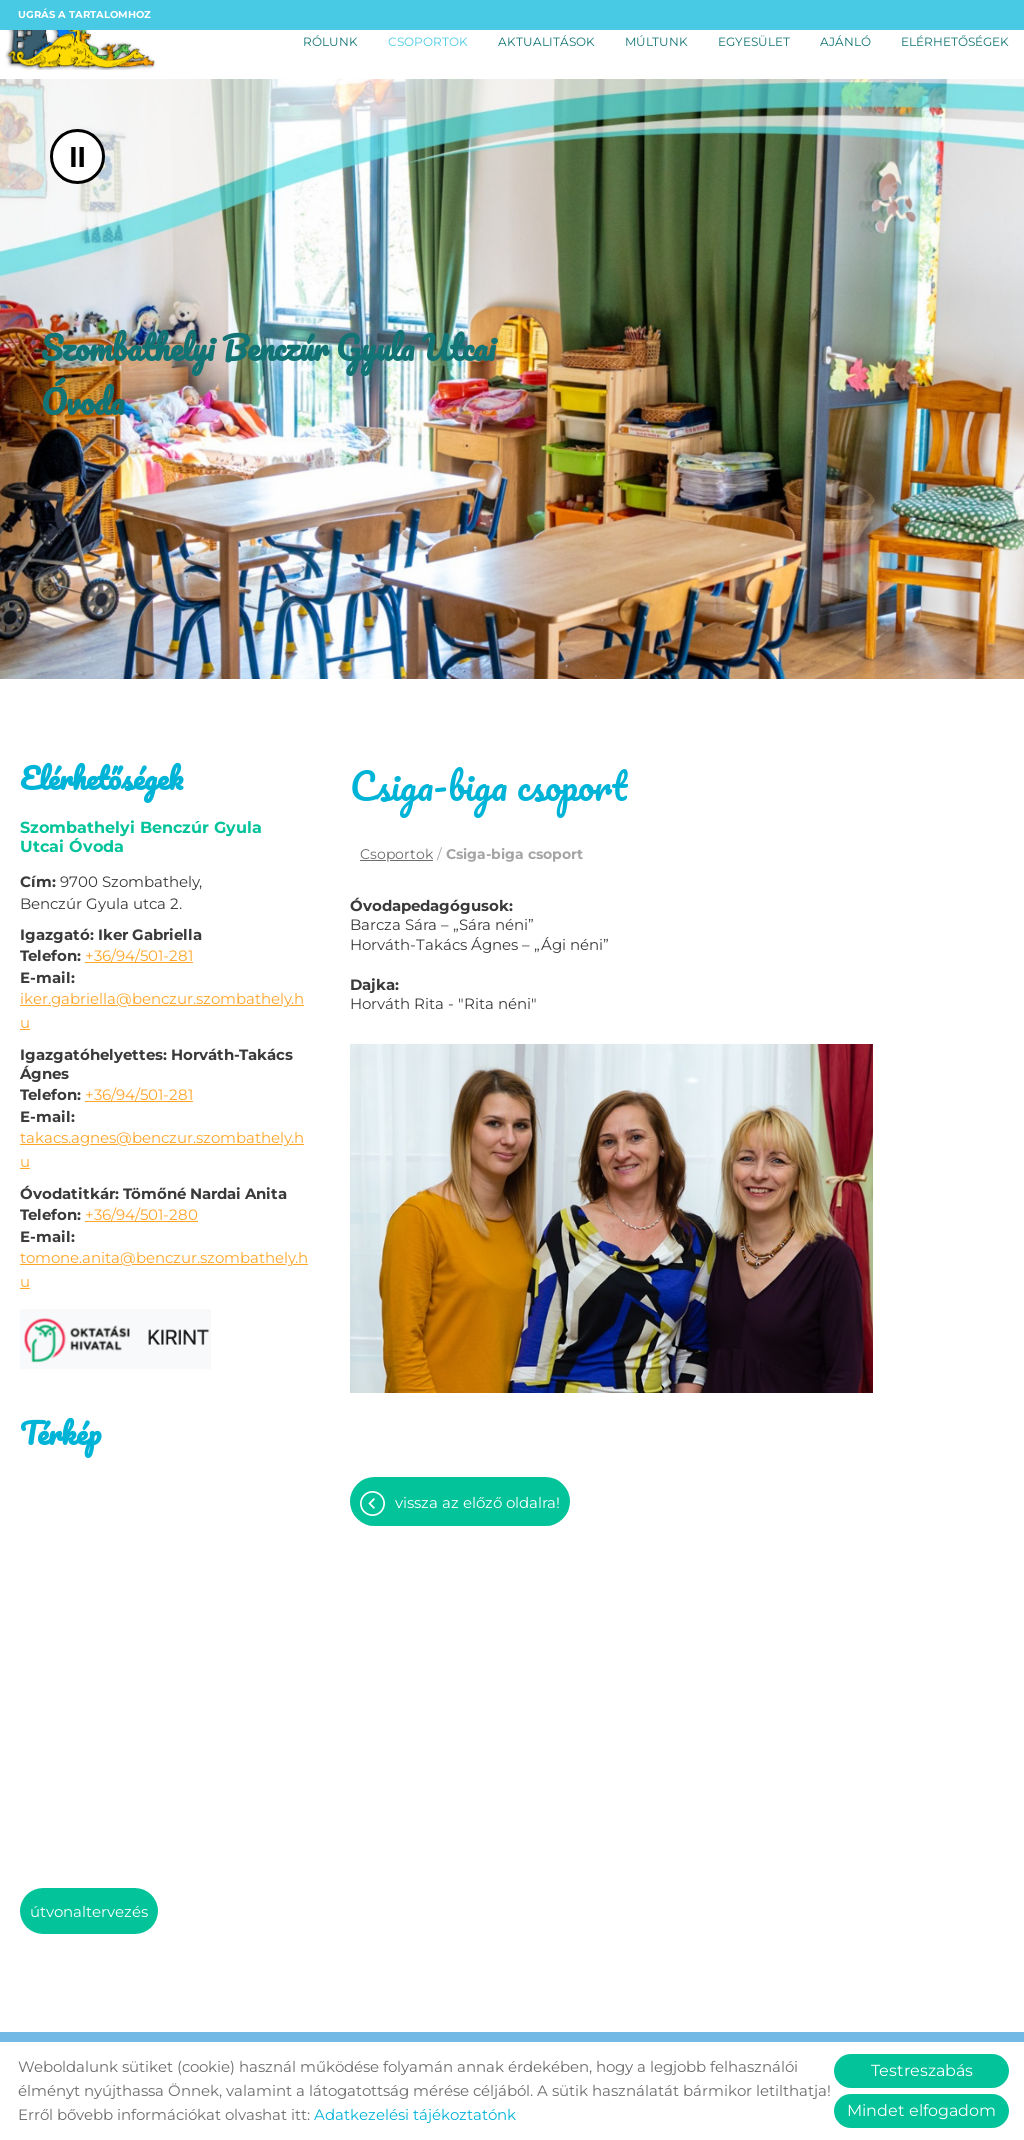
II (77, 156)
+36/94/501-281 (139, 955)
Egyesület (754, 41)
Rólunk (330, 41)
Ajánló (845, 41)
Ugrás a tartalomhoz (84, 14)
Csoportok (428, 41)
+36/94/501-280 (141, 1214)
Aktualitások (546, 41)
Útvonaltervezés (89, 1911)
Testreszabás (922, 2070)
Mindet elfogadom (921, 2110)
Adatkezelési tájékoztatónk (415, 2114)
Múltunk (656, 41)
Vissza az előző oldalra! (477, 1507)
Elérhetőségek (955, 41)
